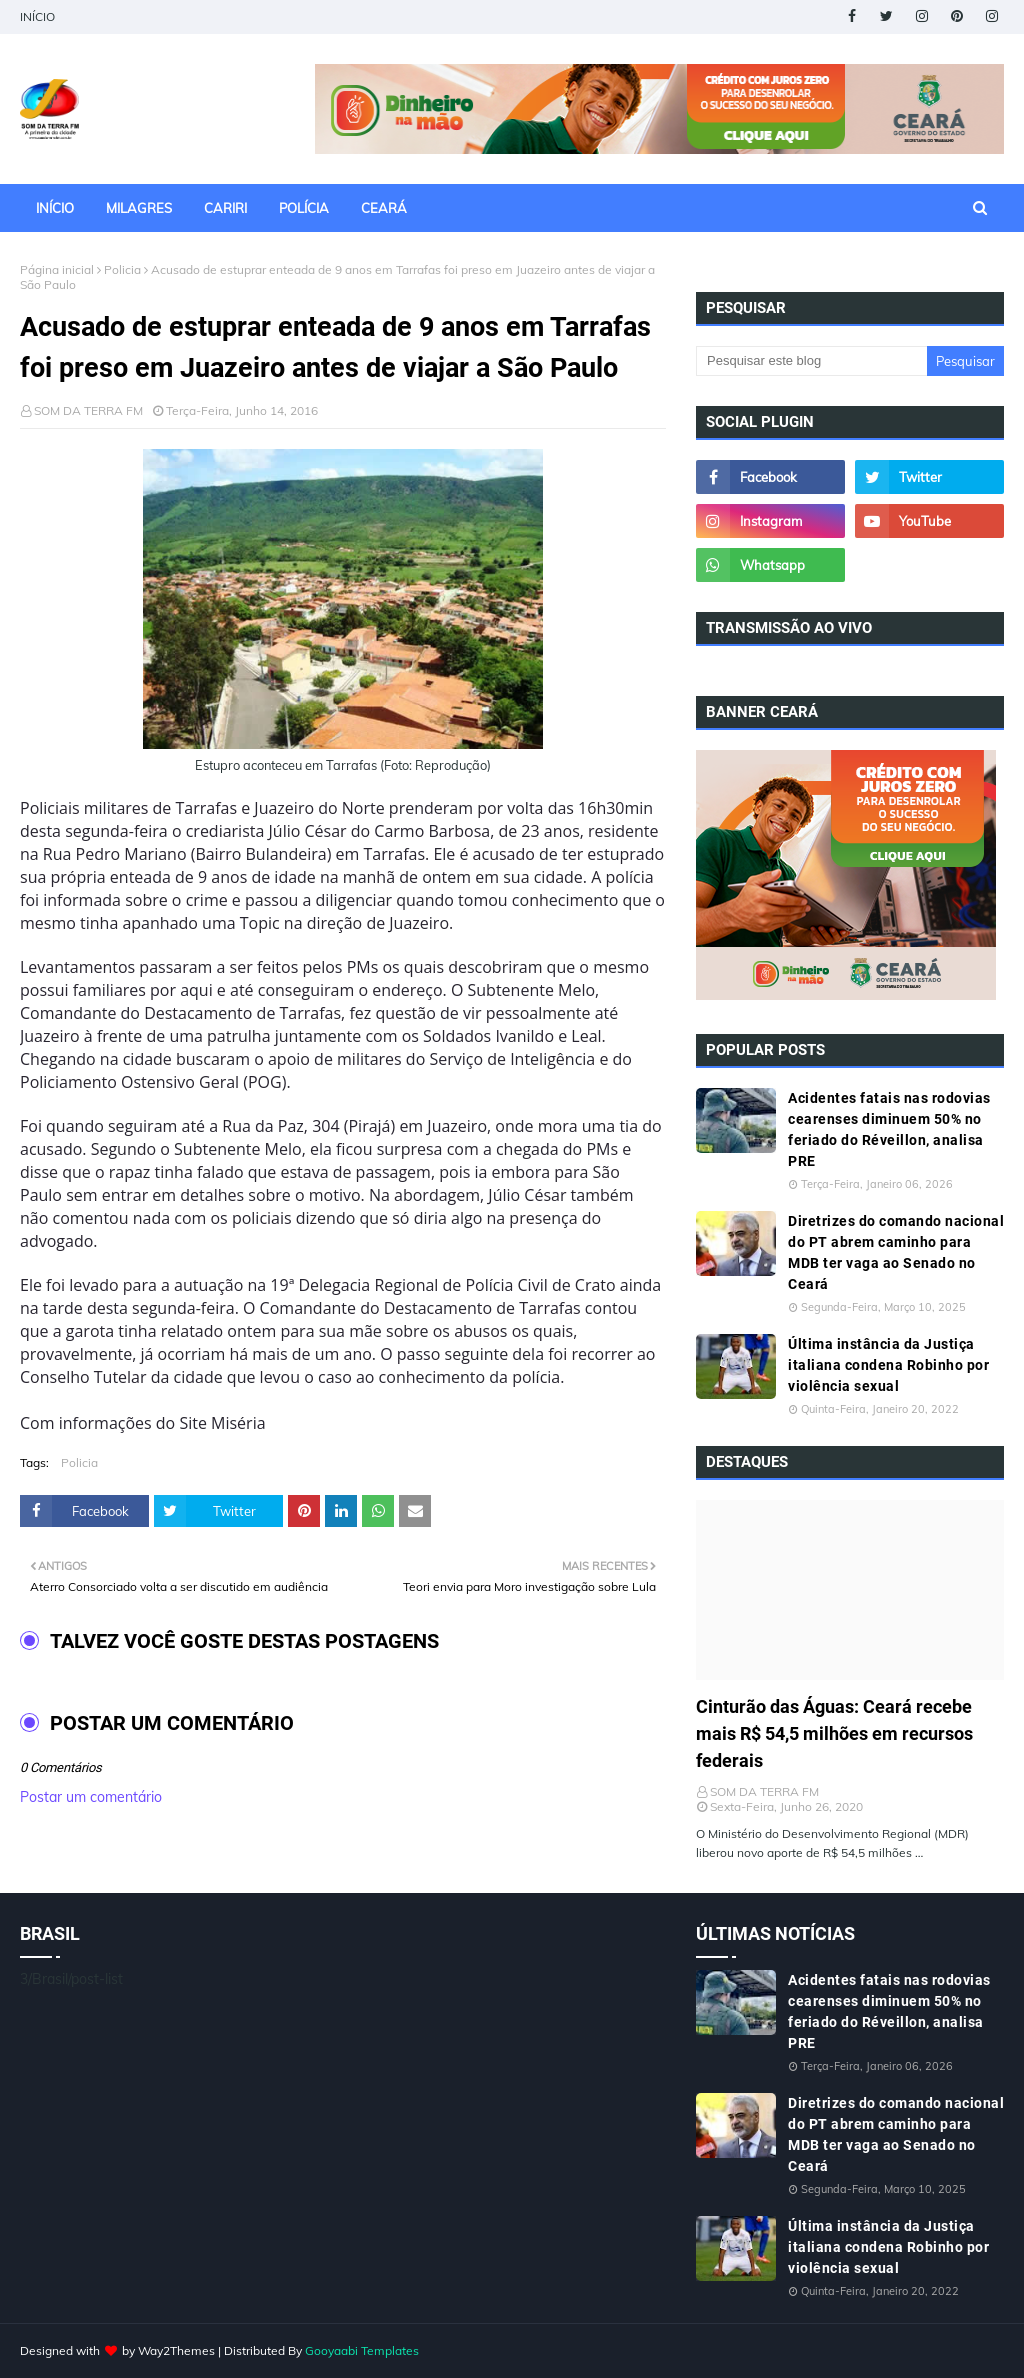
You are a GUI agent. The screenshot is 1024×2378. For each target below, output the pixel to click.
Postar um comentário (91, 1797)
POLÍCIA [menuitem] (304, 208)
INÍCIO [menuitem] (55, 208)
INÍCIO (37, 16)
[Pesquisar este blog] (811, 361)
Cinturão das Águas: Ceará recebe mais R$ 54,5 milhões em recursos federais (834, 1733)
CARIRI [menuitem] (225, 208)
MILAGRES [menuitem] (139, 208)
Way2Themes (176, 2350)
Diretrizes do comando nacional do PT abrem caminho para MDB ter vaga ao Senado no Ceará (896, 1252)
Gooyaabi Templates (362, 2350)
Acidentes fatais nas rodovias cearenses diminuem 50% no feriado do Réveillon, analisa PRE (889, 1129)
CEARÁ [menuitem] (384, 208)
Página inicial (57, 269)
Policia (122, 269)
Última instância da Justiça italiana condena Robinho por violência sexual (888, 1365)
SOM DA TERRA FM (88, 410)
